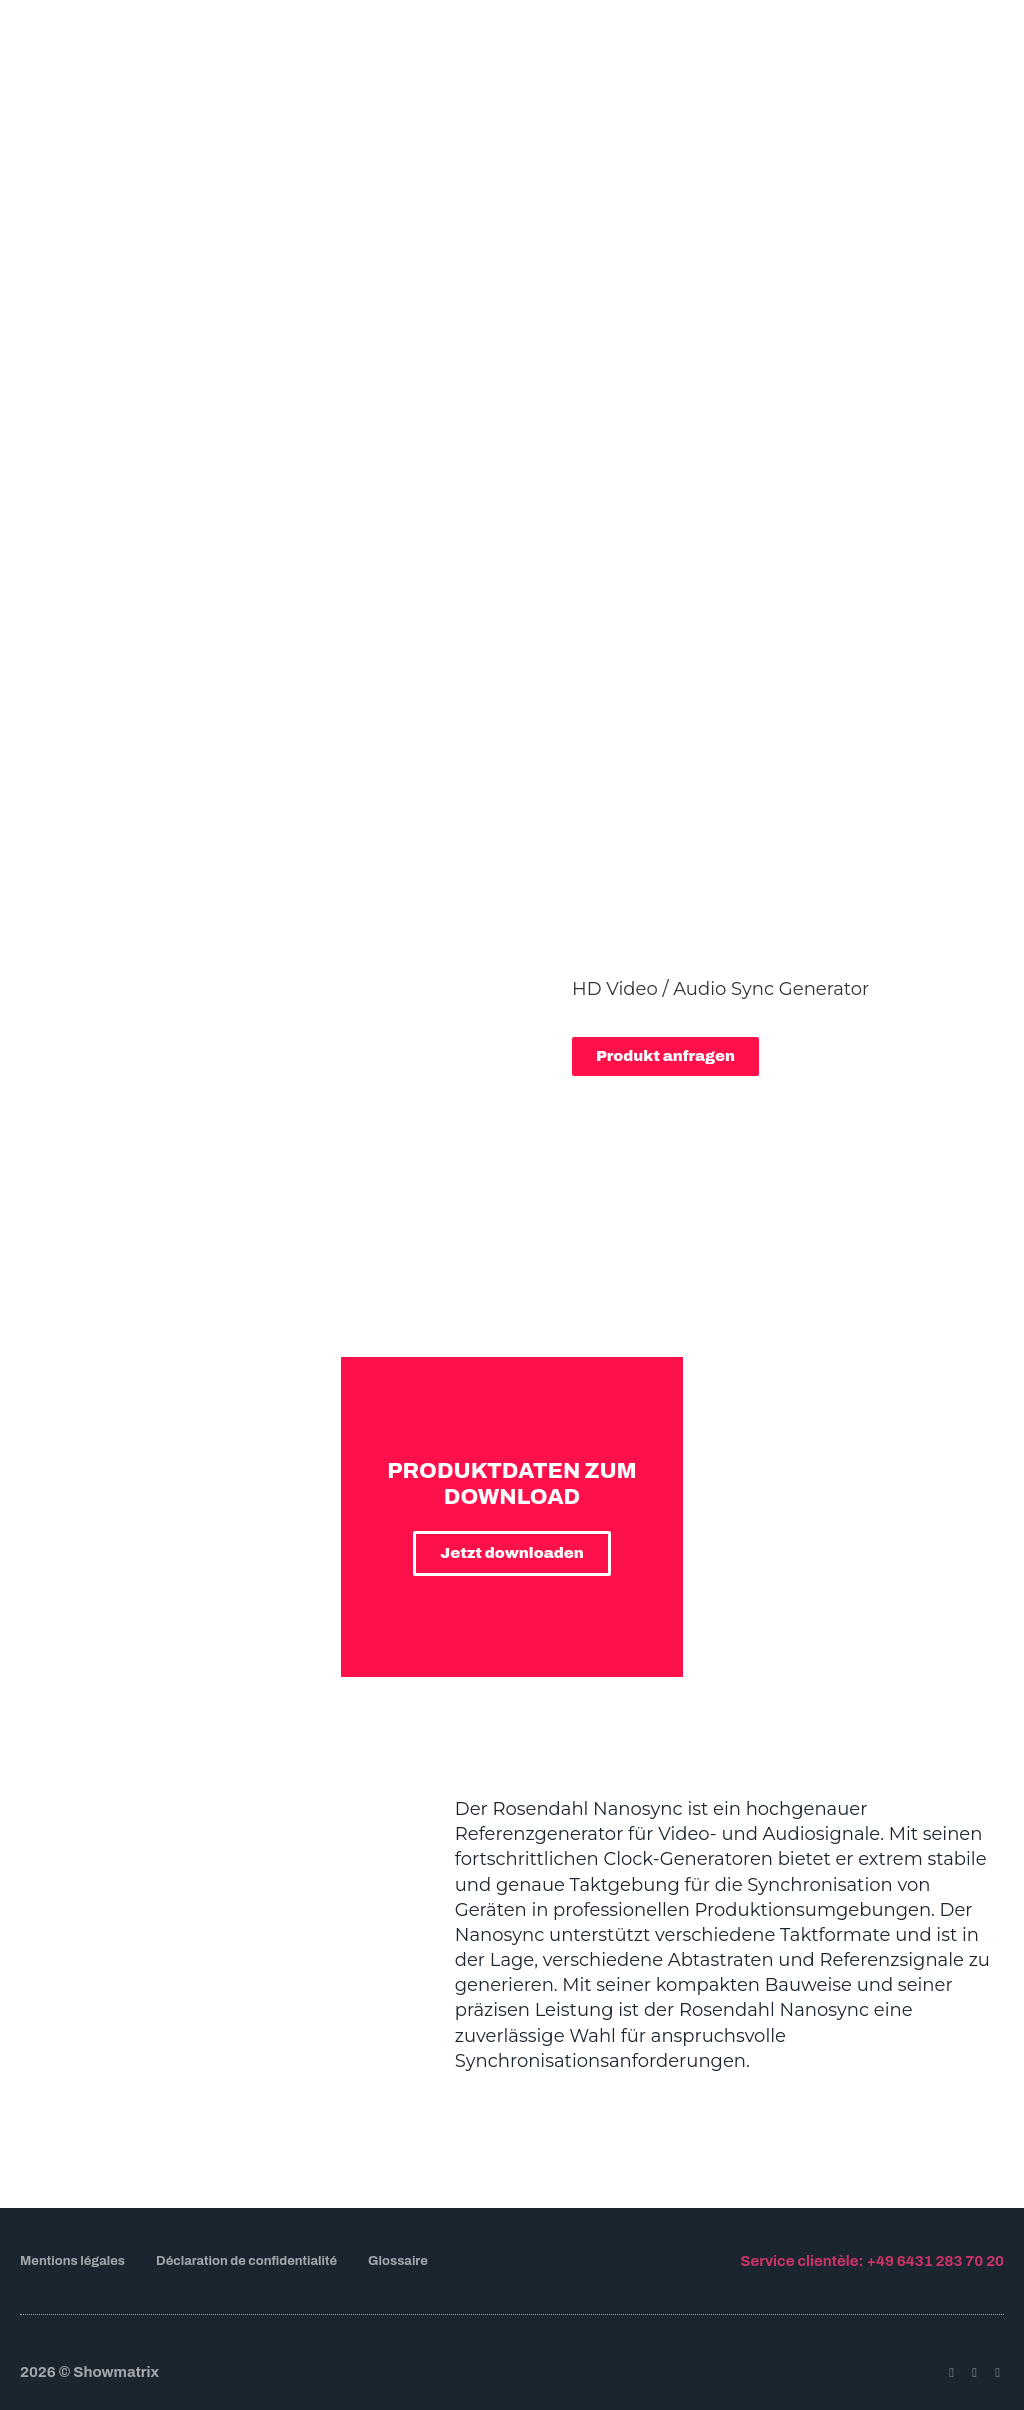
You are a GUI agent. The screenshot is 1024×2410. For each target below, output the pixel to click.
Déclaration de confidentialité (246, 2261)
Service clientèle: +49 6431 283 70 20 (872, 2261)
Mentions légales (72, 2261)
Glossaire (398, 2261)
